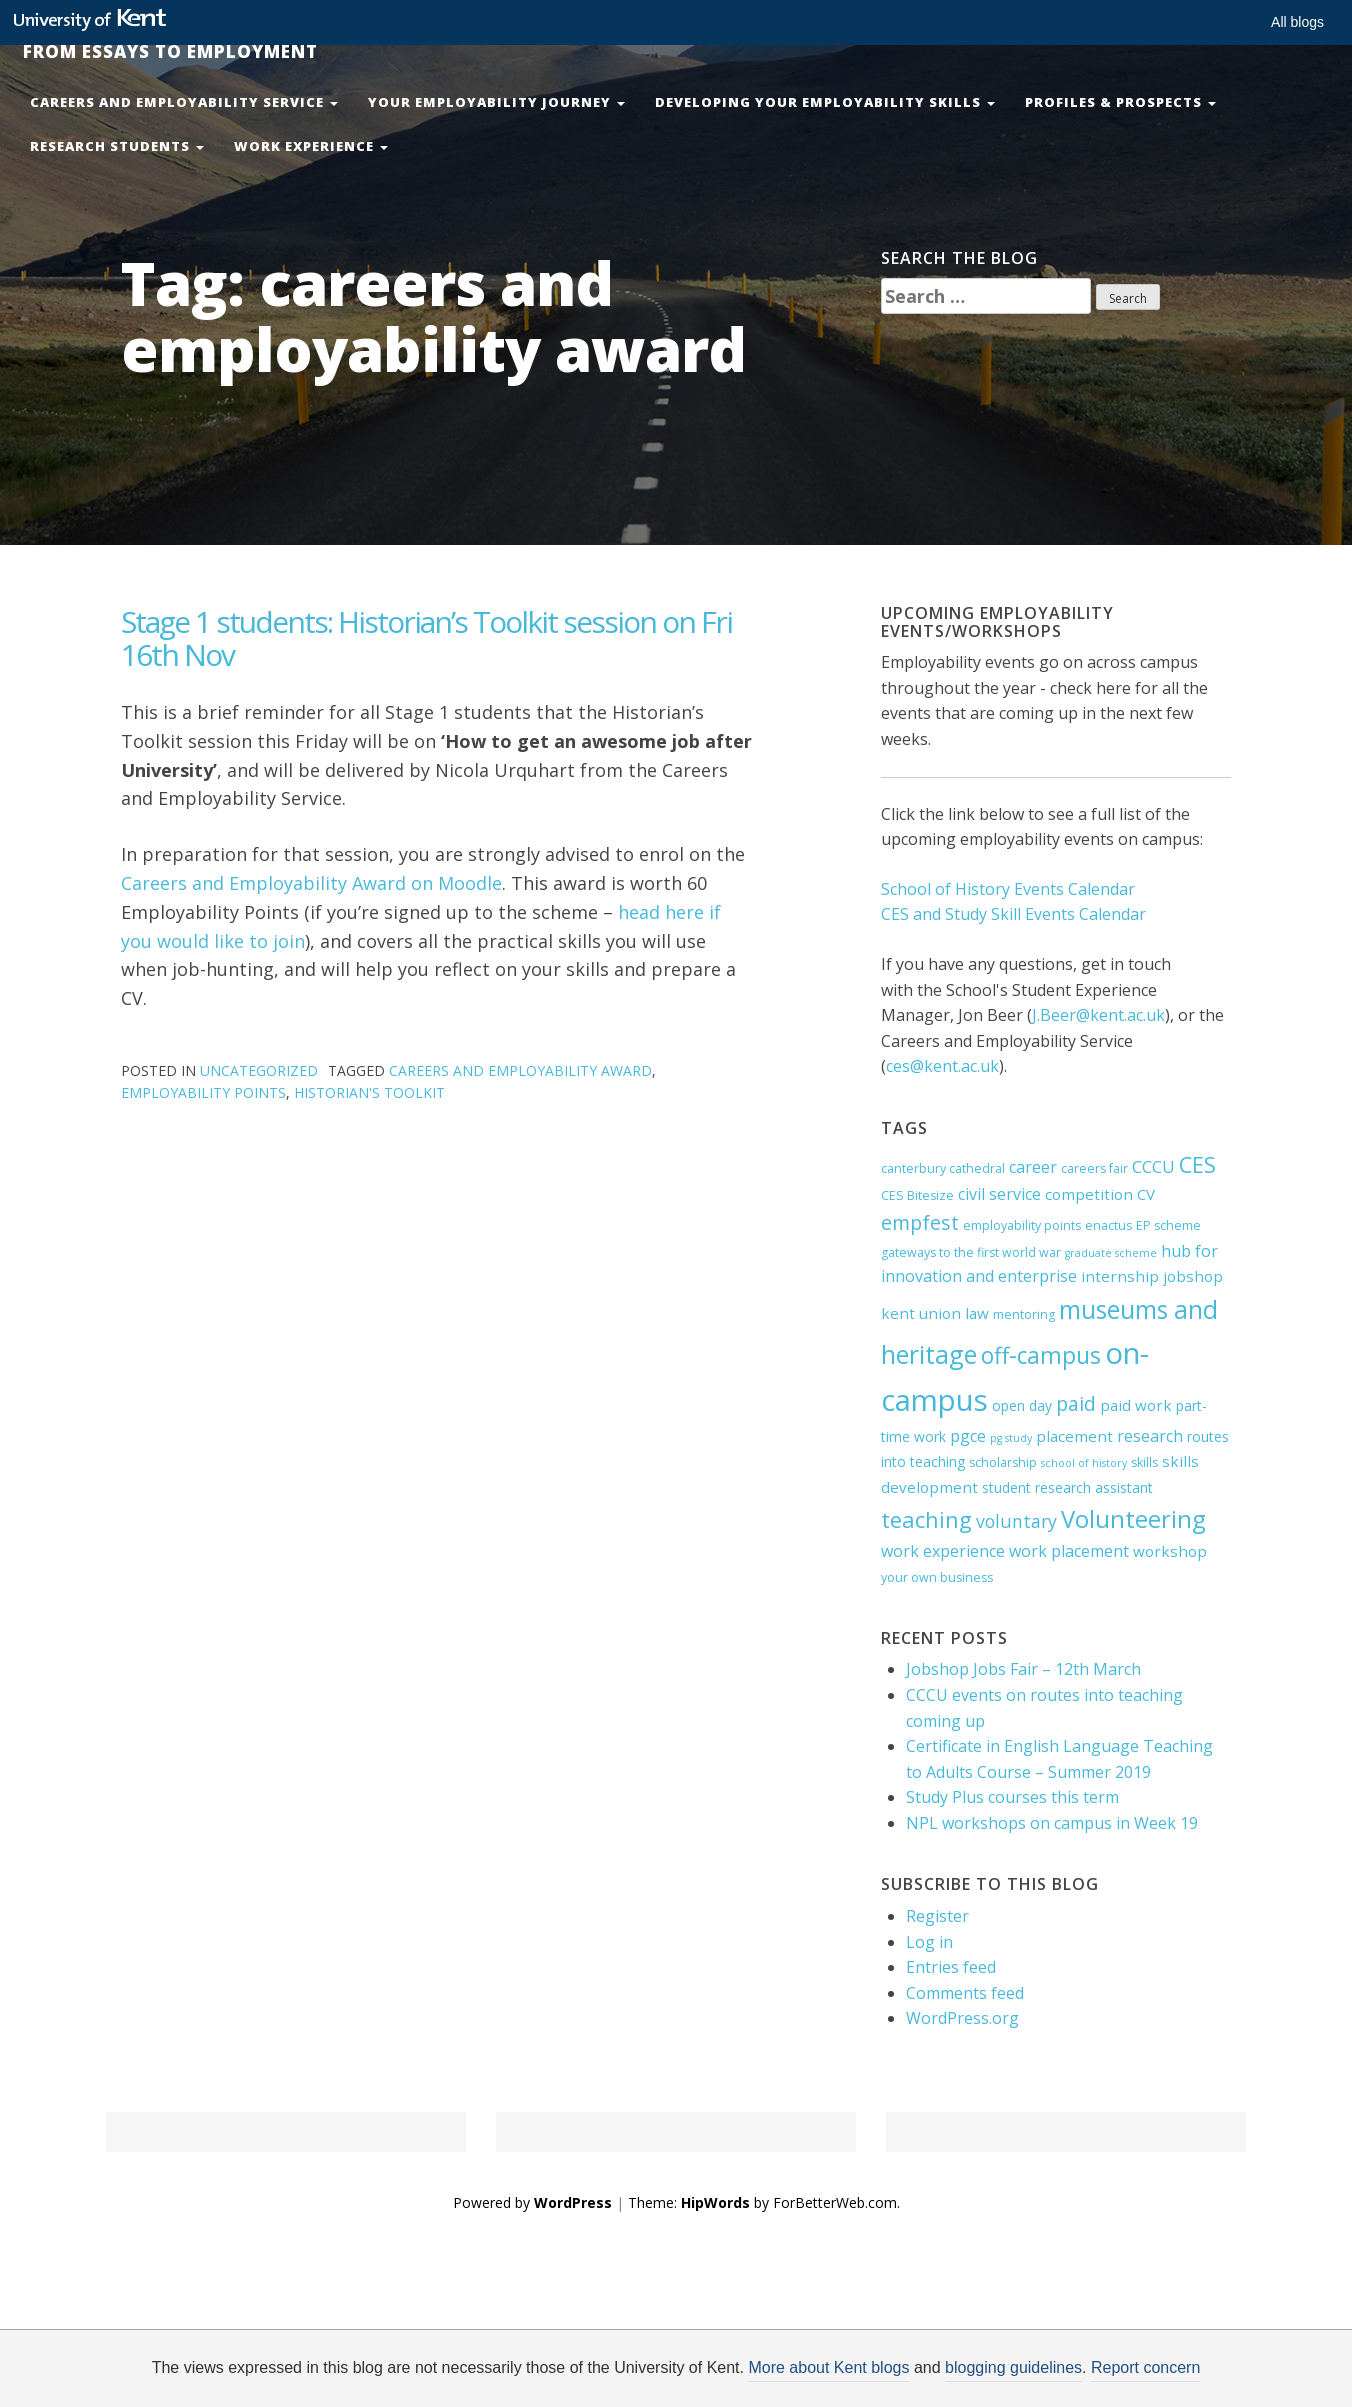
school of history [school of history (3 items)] (1084, 1463)
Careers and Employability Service (184, 102)
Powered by (532, 2202)
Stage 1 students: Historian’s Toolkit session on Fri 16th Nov (426, 638)
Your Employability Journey (496, 102)
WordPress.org (962, 2018)
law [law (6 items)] (977, 1313)
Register (937, 1916)
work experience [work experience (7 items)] (943, 1551)
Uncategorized (259, 1070)
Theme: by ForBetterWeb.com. (764, 2202)
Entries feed (951, 1967)
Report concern (1145, 2367)
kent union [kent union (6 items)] (921, 1313)
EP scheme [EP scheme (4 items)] (1168, 1225)
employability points (203, 1092)
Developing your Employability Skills (825, 102)
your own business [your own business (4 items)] (937, 1577)
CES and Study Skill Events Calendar (1013, 914)
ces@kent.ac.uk (942, 1066)
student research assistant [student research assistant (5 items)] (1067, 1487)
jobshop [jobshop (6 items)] (1193, 1276)
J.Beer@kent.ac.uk (1098, 1015)
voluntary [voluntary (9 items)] (1016, 1521)
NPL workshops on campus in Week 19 (1052, 1823)
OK (1003, 2374)
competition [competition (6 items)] (1089, 1194)
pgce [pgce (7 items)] (968, 1436)
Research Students (117, 146)
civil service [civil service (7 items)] (999, 1194)
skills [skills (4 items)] (1144, 1462)
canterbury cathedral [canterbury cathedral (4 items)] (943, 1168)
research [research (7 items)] (1150, 1436)
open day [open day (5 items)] (1022, 1405)
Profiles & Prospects (1120, 102)
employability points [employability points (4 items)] (1022, 1225)
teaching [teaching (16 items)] (926, 1519)
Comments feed (965, 1993)
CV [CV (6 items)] (1146, 1194)
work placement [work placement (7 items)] (1069, 1551)
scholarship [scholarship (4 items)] (1003, 1462)
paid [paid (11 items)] (1076, 1403)
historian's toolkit (369, 1092)
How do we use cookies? (827, 2374)
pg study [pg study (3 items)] (1011, 1438)
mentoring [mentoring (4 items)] (1024, 1314)
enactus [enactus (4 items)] (1108, 1225)
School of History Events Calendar (1008, 889)
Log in (929, 1942)
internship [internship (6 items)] (1120, 1276)
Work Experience (311, 146)
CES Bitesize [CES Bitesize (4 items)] (917, 1195)
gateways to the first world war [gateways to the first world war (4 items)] (971, 1252)
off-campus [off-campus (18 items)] (1041, 1355)
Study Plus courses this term (1012, 1797)
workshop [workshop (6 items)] (1170, 1551)
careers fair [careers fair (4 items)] (1094, 1168)
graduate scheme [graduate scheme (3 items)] (1111, 1253)
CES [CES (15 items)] (1197, 1164)
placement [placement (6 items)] (1074, 1436)
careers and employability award (520, 1070)
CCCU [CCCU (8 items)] (1153, 1166)
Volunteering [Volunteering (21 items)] (1133, 1519)
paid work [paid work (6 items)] (1136, 1405)
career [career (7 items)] (1033, 1167)
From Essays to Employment (162, 51)
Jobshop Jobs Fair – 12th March (1023, 1669)
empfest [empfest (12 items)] (920, 1222)
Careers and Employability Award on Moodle (311, 883)
